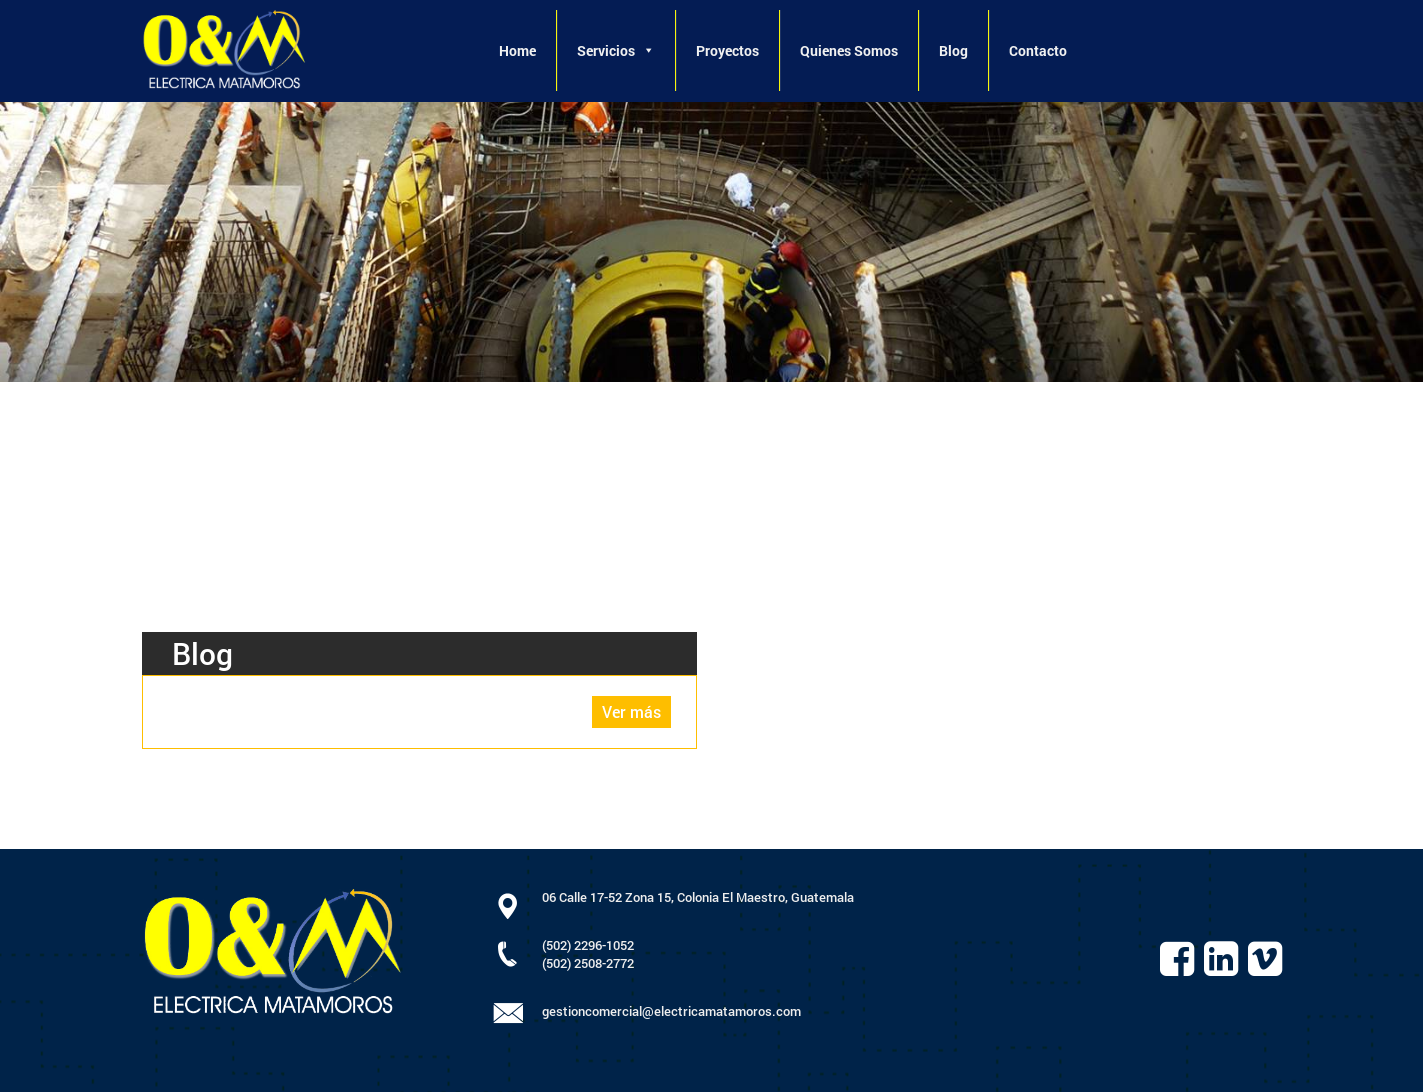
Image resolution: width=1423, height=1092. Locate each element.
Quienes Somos (849, 50)
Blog (953, 50)
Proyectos (727, 50)
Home (517, 50)
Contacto (1038, 50)
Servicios (616, 50)
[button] (648, 50)
